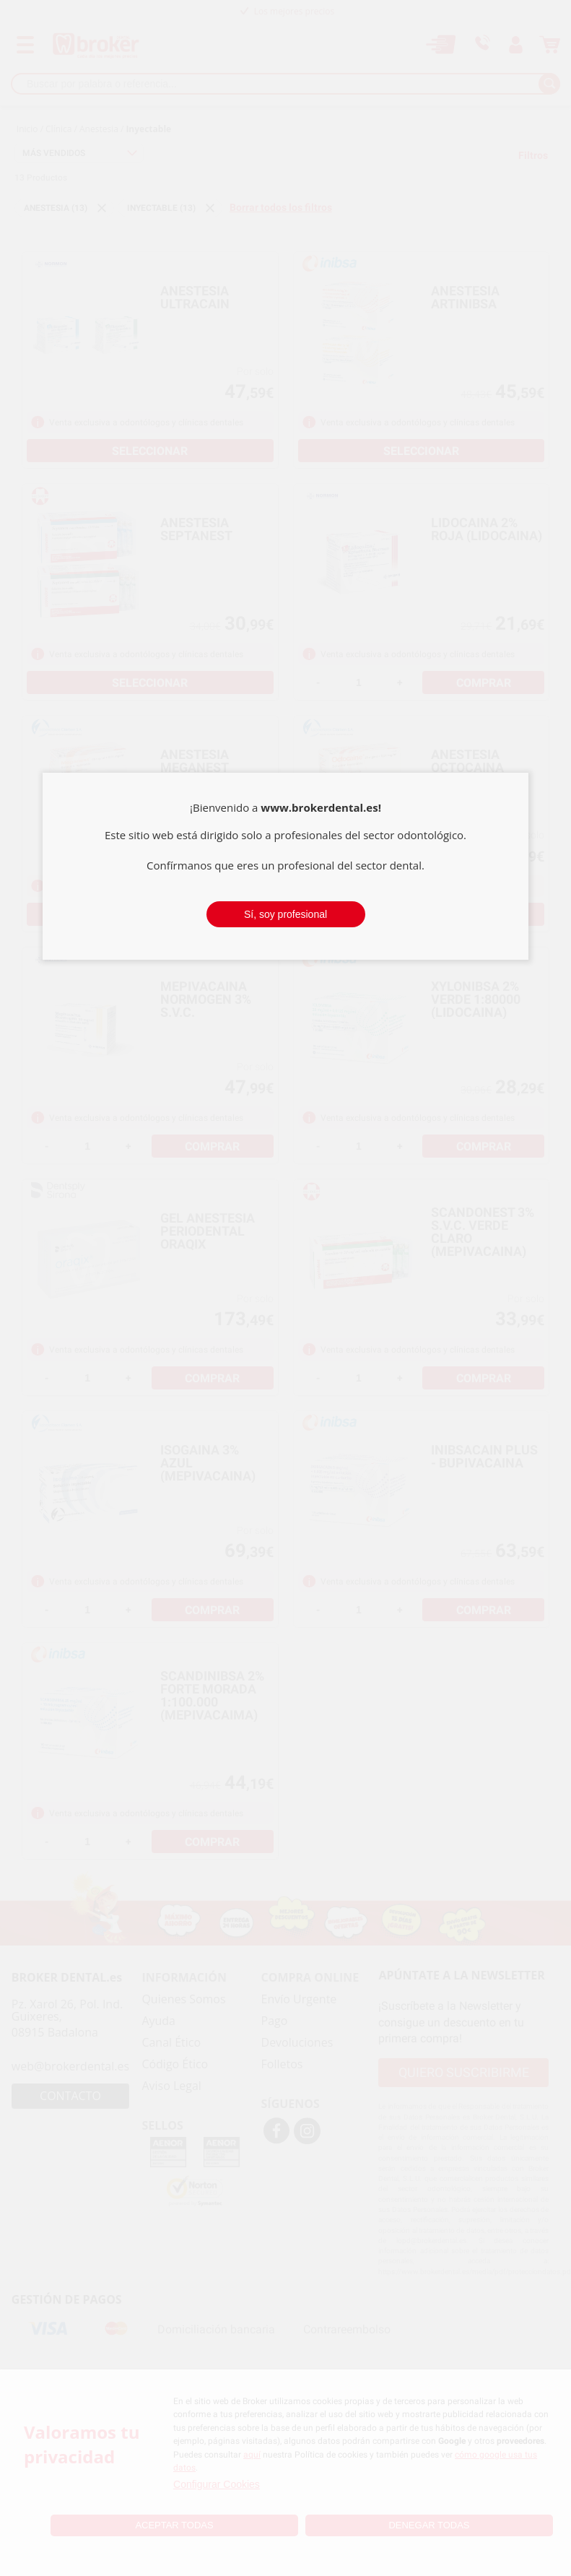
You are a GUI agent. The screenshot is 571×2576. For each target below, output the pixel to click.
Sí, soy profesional (285, 914)
